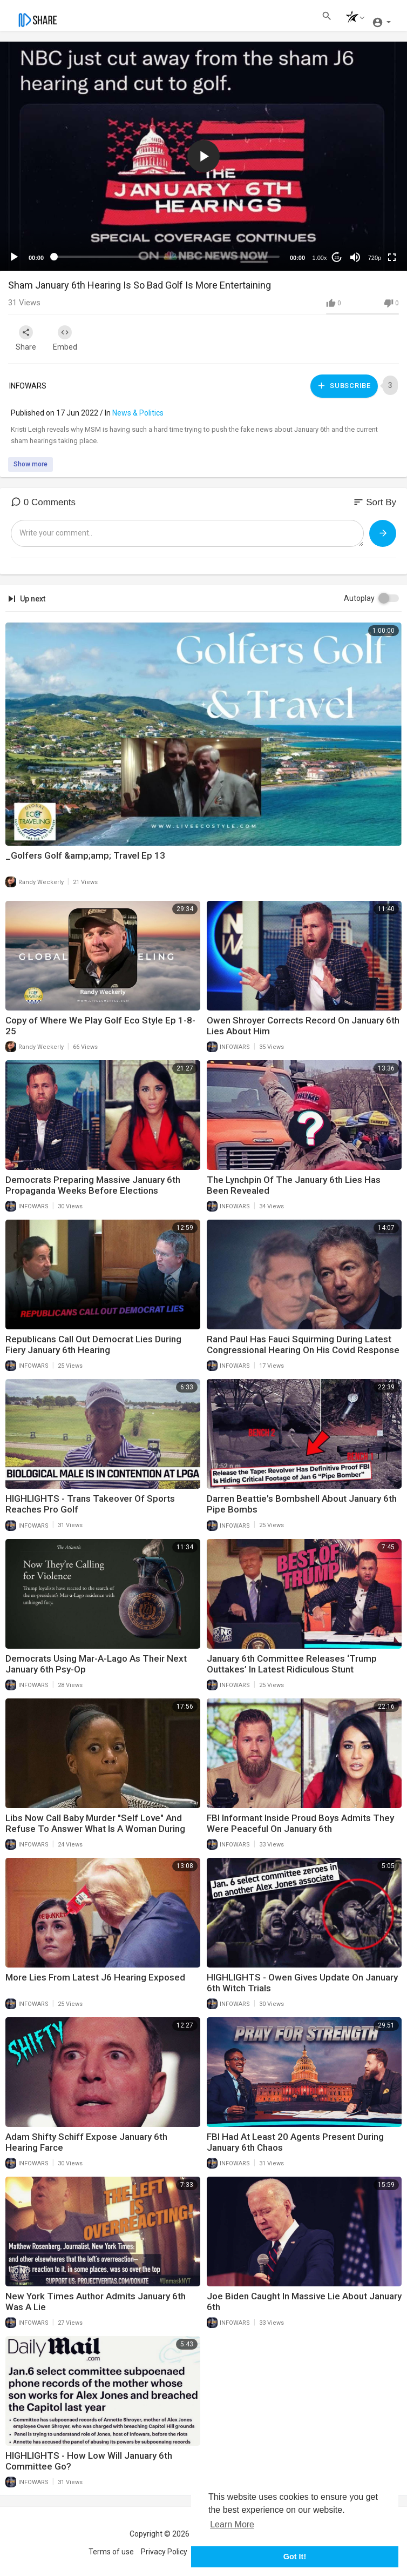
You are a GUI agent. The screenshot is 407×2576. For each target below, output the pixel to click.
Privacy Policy (164, 2549)
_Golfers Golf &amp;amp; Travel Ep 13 (85, 852)
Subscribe (343, 384)
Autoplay (359, 595)
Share (28, 338)
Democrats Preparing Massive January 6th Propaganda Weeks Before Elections (92, 1182)
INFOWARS (27, 384)
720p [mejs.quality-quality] (374, 258)
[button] (352, 18)
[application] (203, 156)
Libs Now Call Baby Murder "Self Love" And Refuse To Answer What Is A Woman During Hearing (95, 1825)
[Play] (14, 257)
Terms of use (111, 2549)
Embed (71, 338)
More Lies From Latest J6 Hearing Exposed (95, 1974)
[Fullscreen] (391, 257)
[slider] (167, 257)
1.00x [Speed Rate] (320, 258)
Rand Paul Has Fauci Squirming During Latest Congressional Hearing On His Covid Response (303, 1342)
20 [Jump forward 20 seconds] (337, 257)
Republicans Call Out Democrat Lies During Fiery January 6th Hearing (93, 1342)
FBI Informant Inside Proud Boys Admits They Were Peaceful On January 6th (300, 1820)
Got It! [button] (294, 2556)
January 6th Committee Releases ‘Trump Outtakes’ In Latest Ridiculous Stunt (292, 1660)
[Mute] (355, 257)
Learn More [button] (232, 2524)
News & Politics (138, 409)
